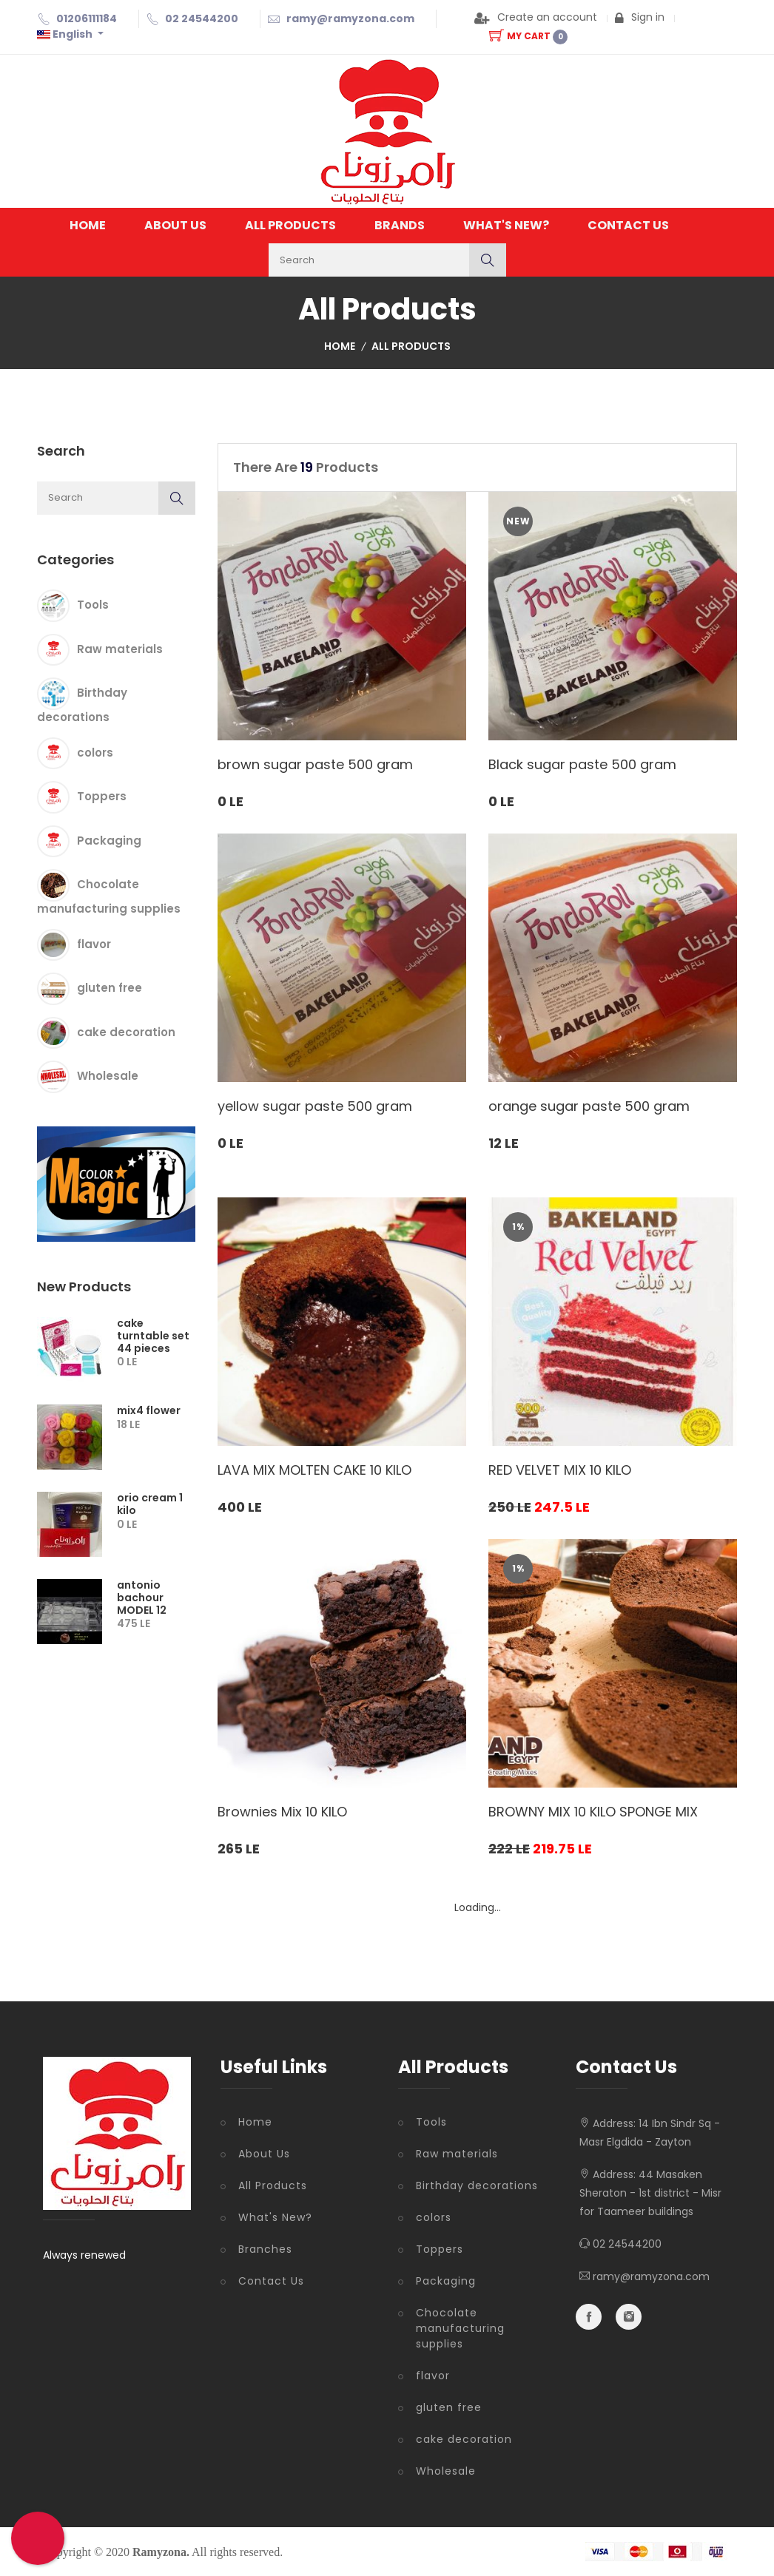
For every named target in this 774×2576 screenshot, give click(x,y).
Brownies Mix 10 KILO (282, 1811)
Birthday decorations (477, 2185)
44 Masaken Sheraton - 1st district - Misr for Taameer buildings (650, 2193)
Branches (265, 2249)
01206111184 (86, 18)
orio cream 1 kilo (150, 1504)
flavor (94, 943)
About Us (175, 225)
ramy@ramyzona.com (350, 18)
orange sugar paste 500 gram (589, 1106)
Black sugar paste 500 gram (582, 764)
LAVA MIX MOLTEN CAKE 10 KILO (314, 1470)
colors (95, 752)
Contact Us (628, 225)
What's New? (506, 225)
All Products (290, 225)
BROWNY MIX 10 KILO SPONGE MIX (593, 1811)
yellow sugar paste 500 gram (315, 1106)
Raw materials (120, 648)
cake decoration (126, 1031)
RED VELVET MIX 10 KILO (559, 1470)
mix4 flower (149, 1410)
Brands (399, 225)
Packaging (109, 840)
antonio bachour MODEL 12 (141, 1597)
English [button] (66, 34)
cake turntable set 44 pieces (153, 1336)
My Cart (528, 36)
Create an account (535, 17)
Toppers (102, 796)
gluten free (109, 987)
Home (88, 225)
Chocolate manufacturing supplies (460, 2328)
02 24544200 (201, 18)
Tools (93, 604)
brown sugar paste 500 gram (315, 764)
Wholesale (107, 1076)
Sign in (639, 17)
